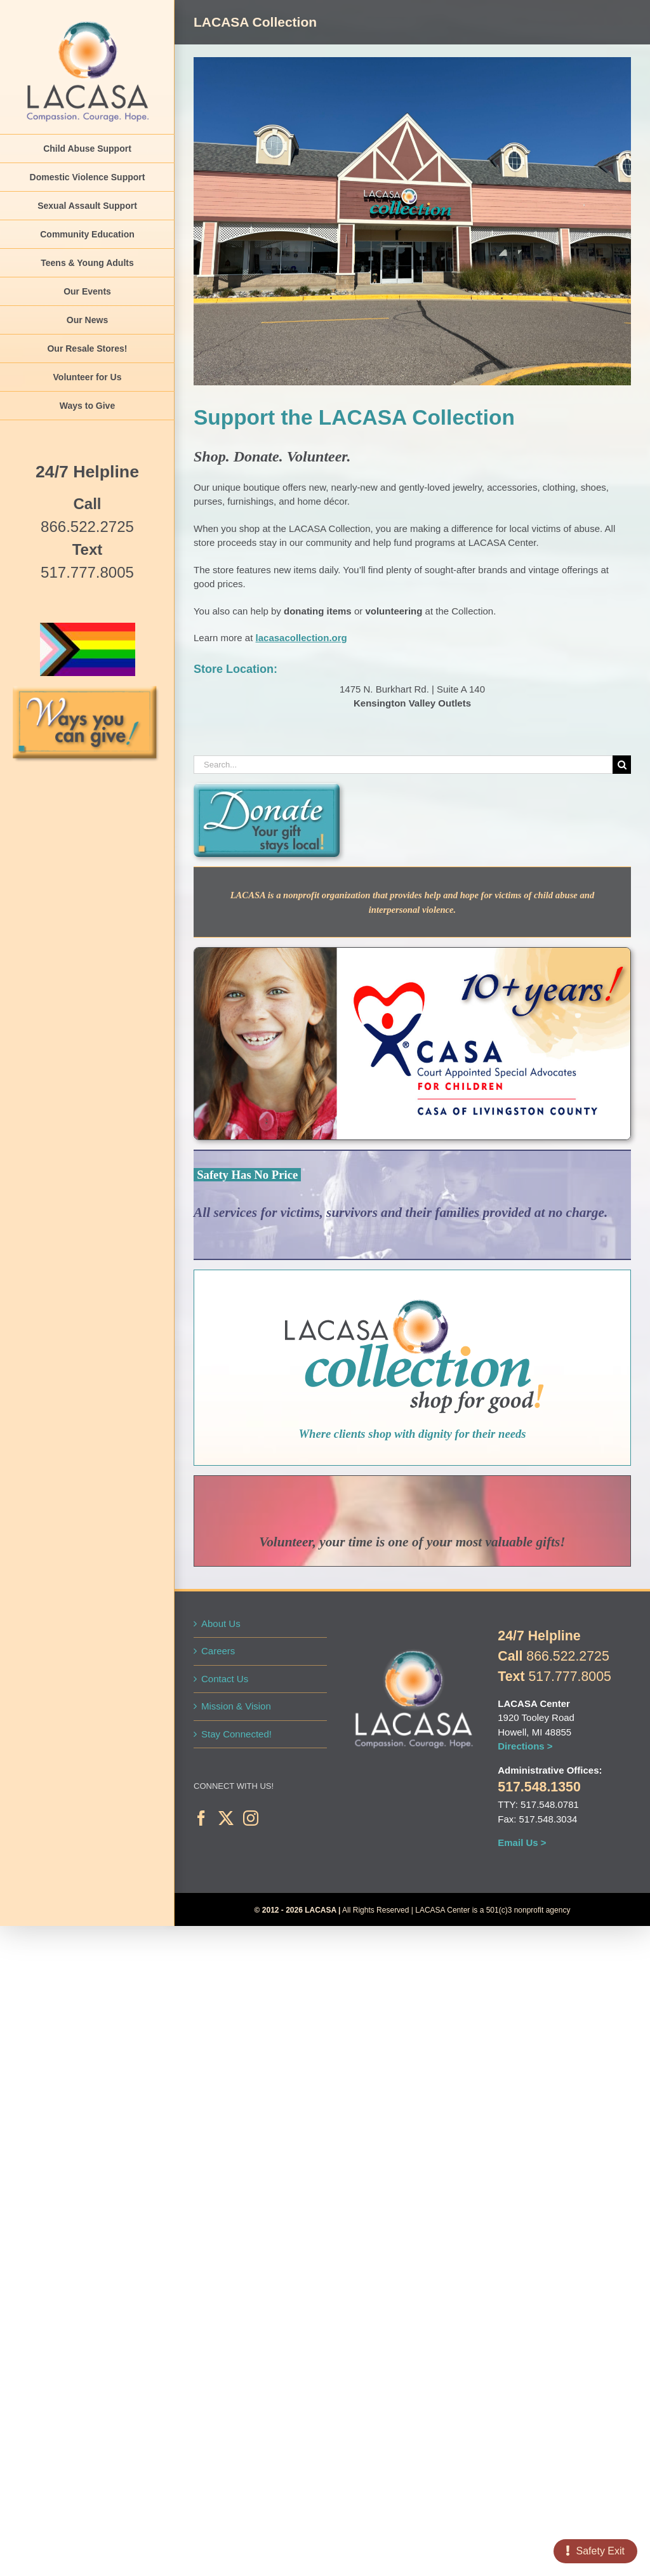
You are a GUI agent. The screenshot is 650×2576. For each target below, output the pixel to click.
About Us (221, 1623)
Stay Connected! (236, 1734)
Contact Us (224, 1678)
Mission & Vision (236, 1706)
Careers (218, 1650)
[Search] (622, 764)
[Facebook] (201, 1818)
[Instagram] (250, 1818)
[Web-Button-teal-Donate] (267, 788)
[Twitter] (226, 1818)
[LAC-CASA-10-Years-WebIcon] (412, 952)
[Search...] (403, 764)
